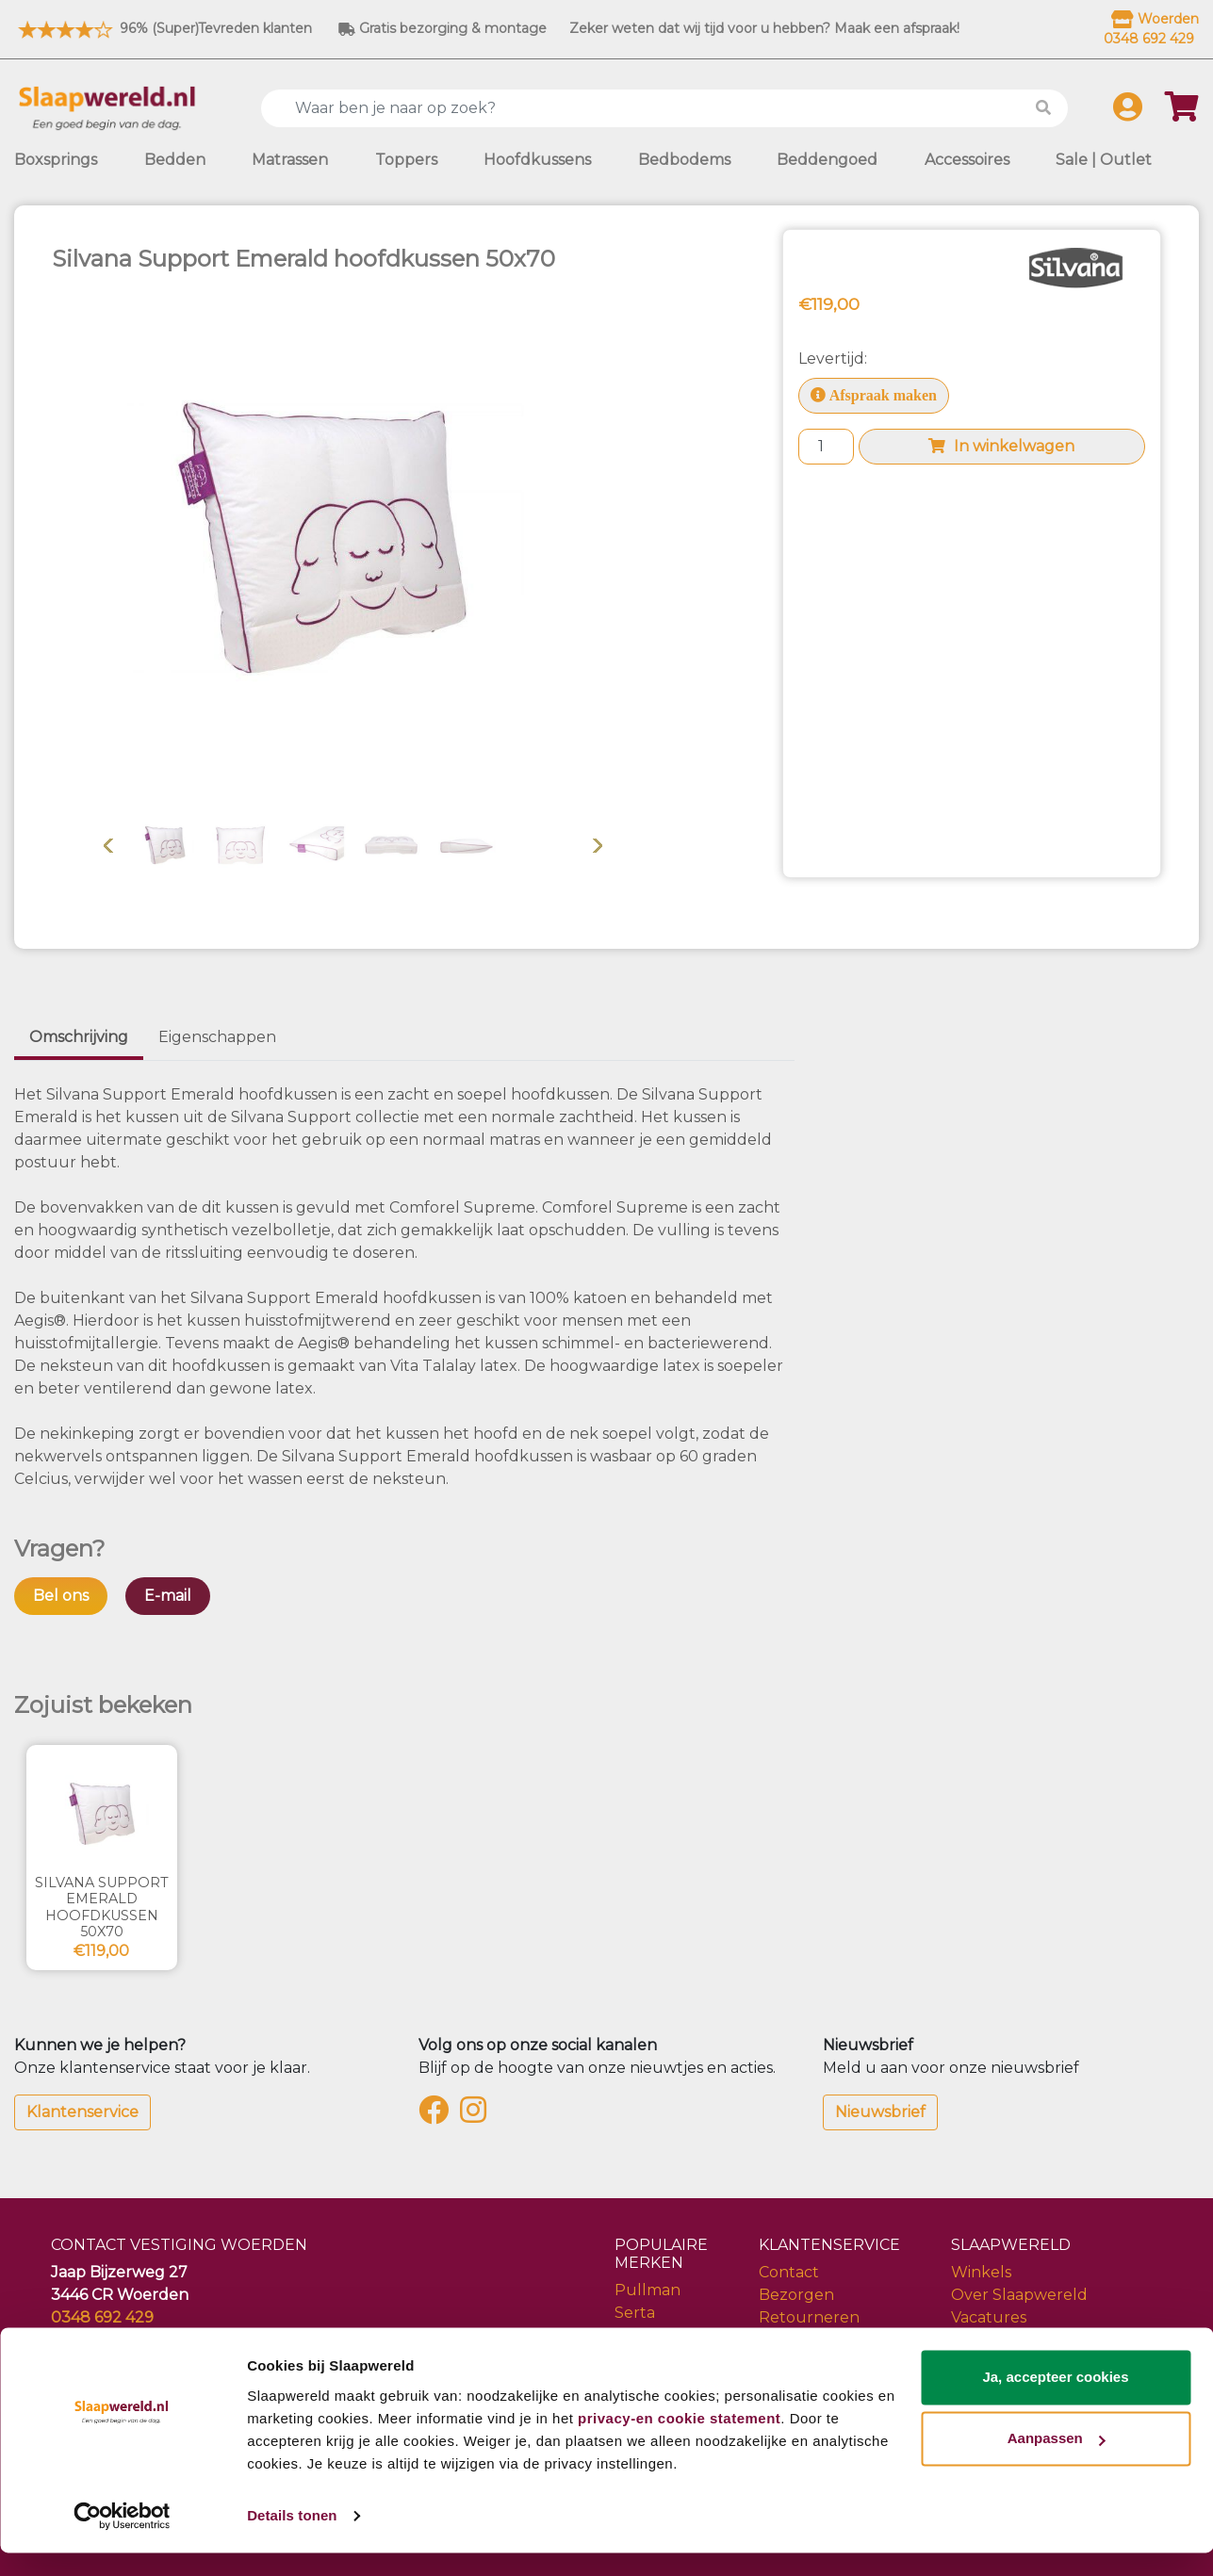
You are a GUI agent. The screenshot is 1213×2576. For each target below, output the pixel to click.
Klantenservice (82, 2112)
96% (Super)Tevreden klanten (163, 28)
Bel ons (61, 1596)
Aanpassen (1057, 2462)
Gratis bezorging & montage (442, 28)
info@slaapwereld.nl (128, 2340)
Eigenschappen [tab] (217, 1037)
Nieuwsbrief (880, 2112)
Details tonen (291, 2539)
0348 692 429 (102, 2317)
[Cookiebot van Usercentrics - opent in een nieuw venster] (122, 2539)
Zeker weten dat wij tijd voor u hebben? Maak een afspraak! (764, 28)
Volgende (597, 845)
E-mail (167, 1596)
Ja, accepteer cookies (1055, 2400)
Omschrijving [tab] (78, 1037)
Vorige (108, 845)
